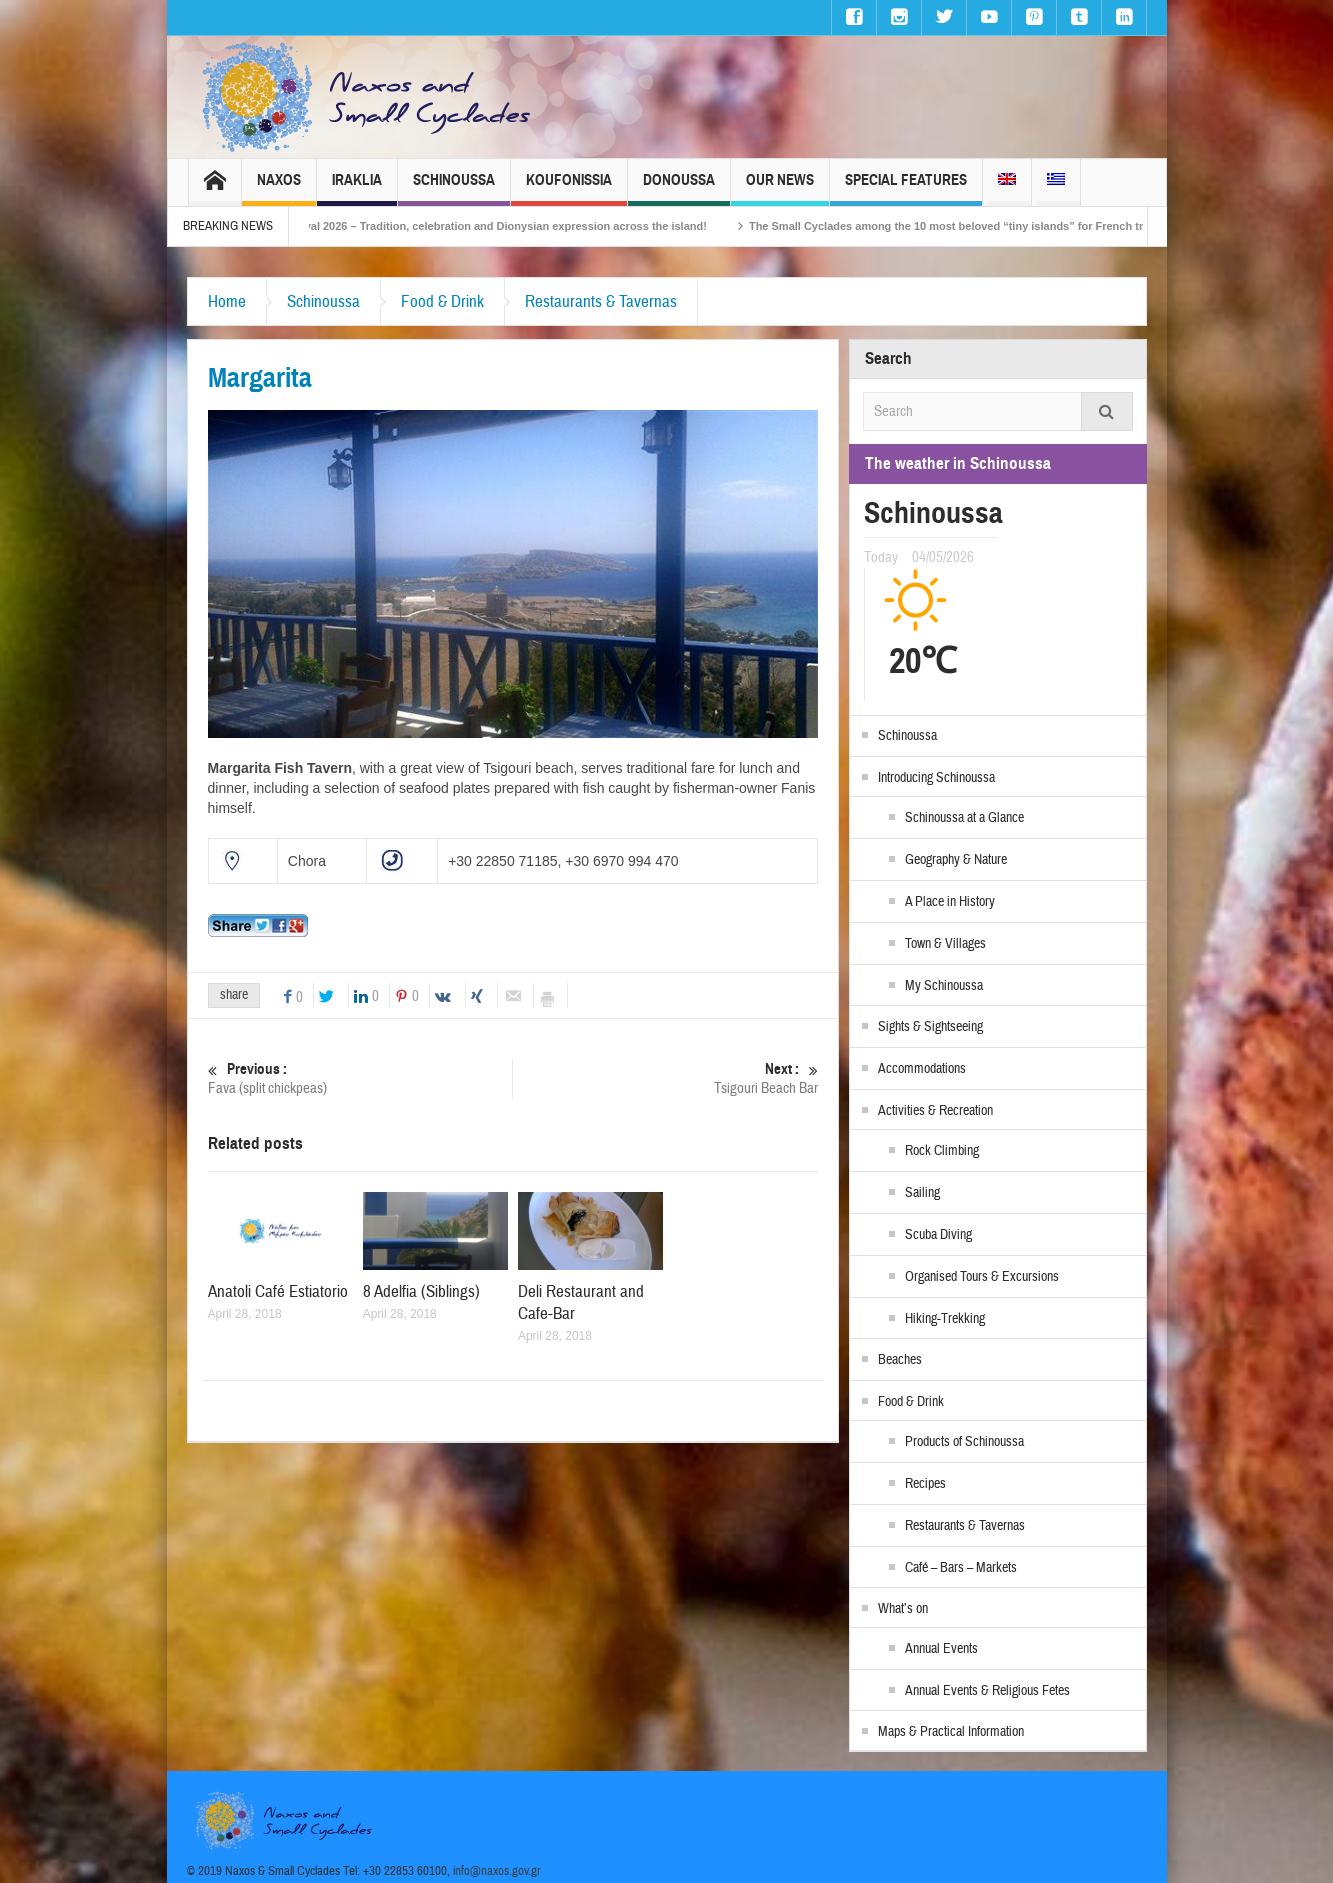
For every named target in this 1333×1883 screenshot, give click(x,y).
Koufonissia (569, 188)
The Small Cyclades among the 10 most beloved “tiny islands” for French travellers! (999, 226)
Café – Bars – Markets (961, 1568)
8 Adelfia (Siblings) (421, 1291)
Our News (780, 188)
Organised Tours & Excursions (982, 1277)
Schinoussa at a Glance (964, 818)
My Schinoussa (944, 986)
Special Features (906, 188)
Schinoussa (454, 188)
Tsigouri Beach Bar (666, 1078)
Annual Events (941, 1649)
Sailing (922, 1193)
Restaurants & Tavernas (601, 301)
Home (227, 301)
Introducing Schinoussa (936, 778)
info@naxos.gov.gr (497, 1871)
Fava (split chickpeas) (360, 1078)
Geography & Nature (956, 860)
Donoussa (679, 188)
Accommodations (922, 1069)
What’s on (903, 1609)
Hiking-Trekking (945, 1319)
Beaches (900, 1360)
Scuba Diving (938, 1235)
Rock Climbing (942, 1151)
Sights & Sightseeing (930, 1027)
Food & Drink (442, 301)
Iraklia (357, 188)
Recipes (925, 1484)
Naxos (279, 188)
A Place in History (950, 902)
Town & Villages (945, 944)
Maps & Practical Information (951, 1732)
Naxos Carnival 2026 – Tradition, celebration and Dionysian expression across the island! (505, 226)
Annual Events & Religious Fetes (987, 1691)
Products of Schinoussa (964, 1442)
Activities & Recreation (935, 1111)
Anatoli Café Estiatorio (278, 1291)
